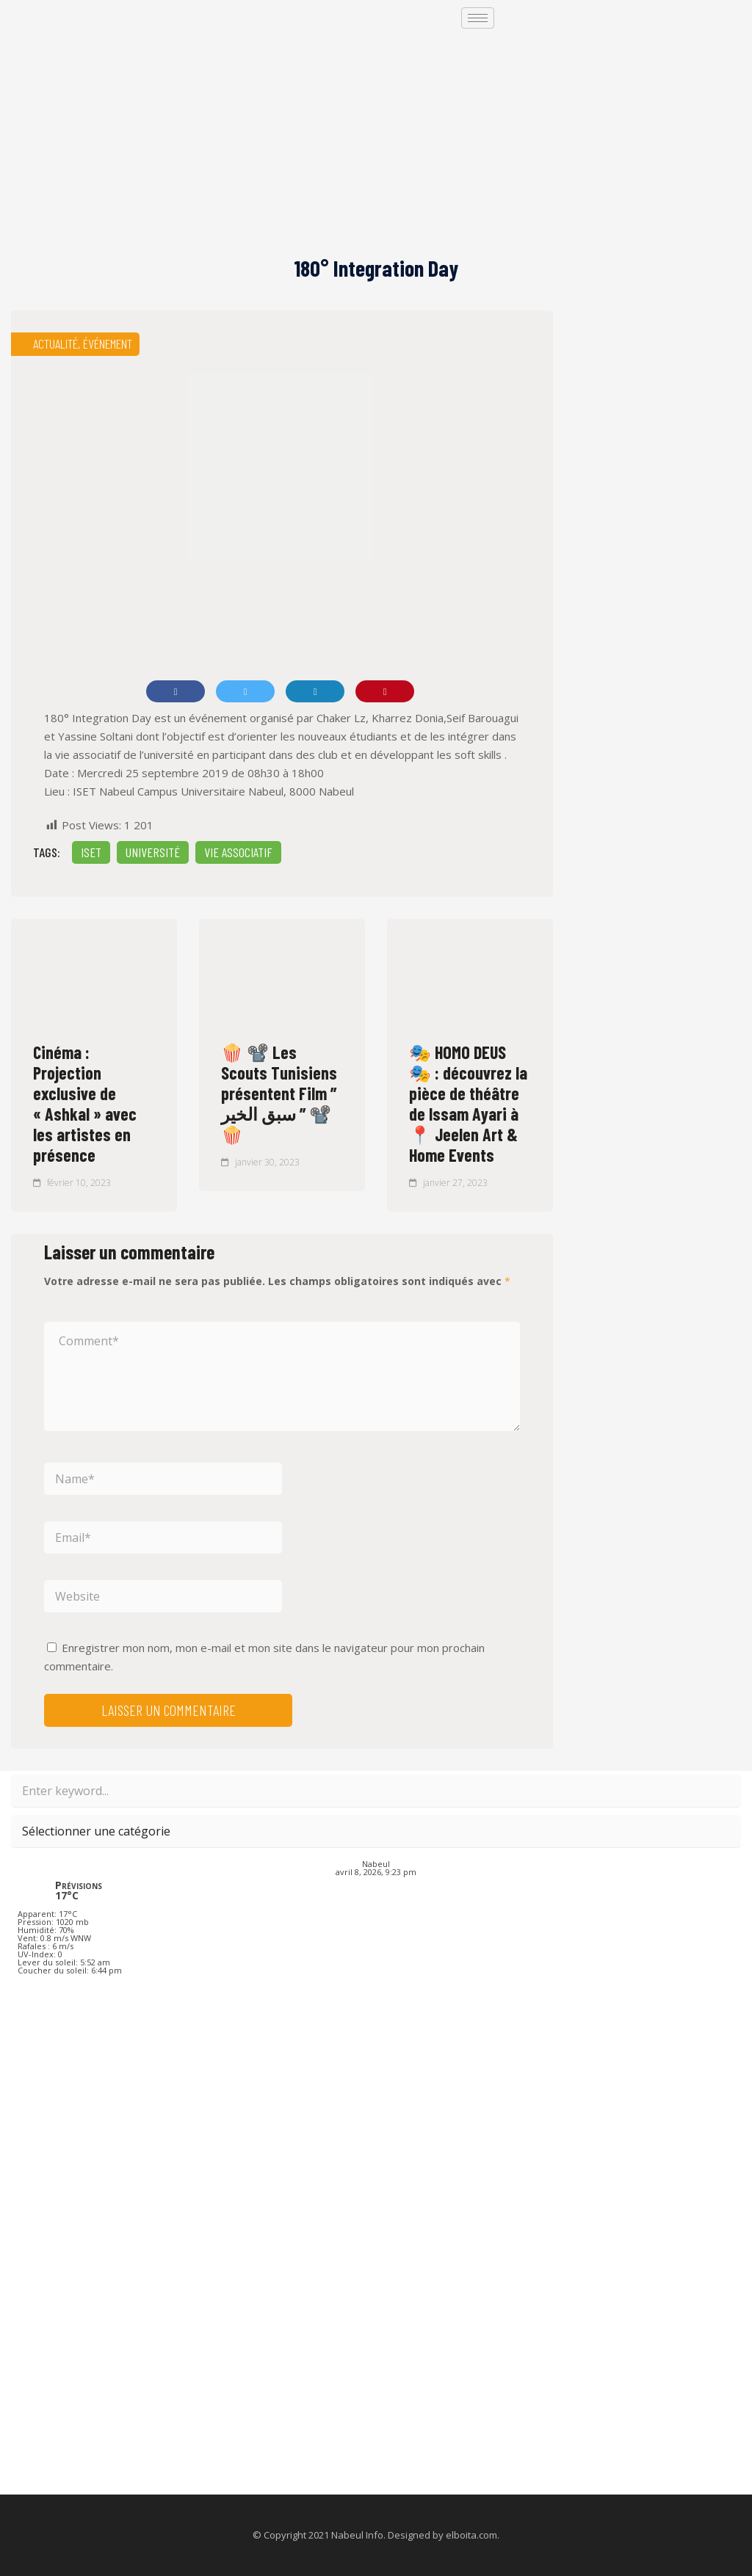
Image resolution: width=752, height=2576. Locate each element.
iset (91, 852)
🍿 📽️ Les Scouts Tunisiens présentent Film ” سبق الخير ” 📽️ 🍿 (279, 1093)
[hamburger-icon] (477, 18)
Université (153, 852)
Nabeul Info (357, 2535)
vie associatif (238, 852)
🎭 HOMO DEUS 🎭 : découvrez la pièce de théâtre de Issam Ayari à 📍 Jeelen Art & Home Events (468, 1103)
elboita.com (471, 2535)
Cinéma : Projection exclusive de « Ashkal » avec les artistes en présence (85, 1103)
